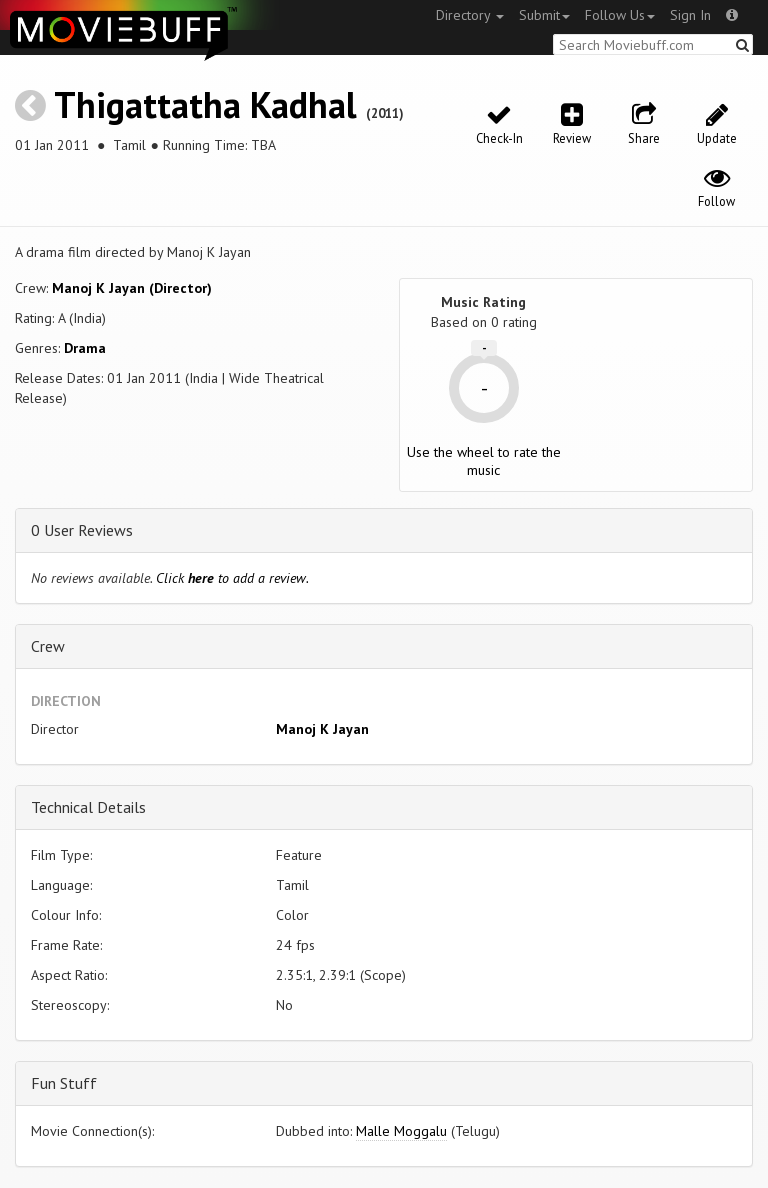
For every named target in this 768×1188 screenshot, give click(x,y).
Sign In (690, 15)
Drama (85, 348)
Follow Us (620, 15)
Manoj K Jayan (322, 729)
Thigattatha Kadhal (205, 104)
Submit (544, 15)
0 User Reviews (82, 530)
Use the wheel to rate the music (484, 461)
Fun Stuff (64, 1083)
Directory (470, 15)
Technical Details (88, 807)
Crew (48, 646)
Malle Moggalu (401, 1131)
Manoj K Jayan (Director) (132, 288)
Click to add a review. (232, 578)
